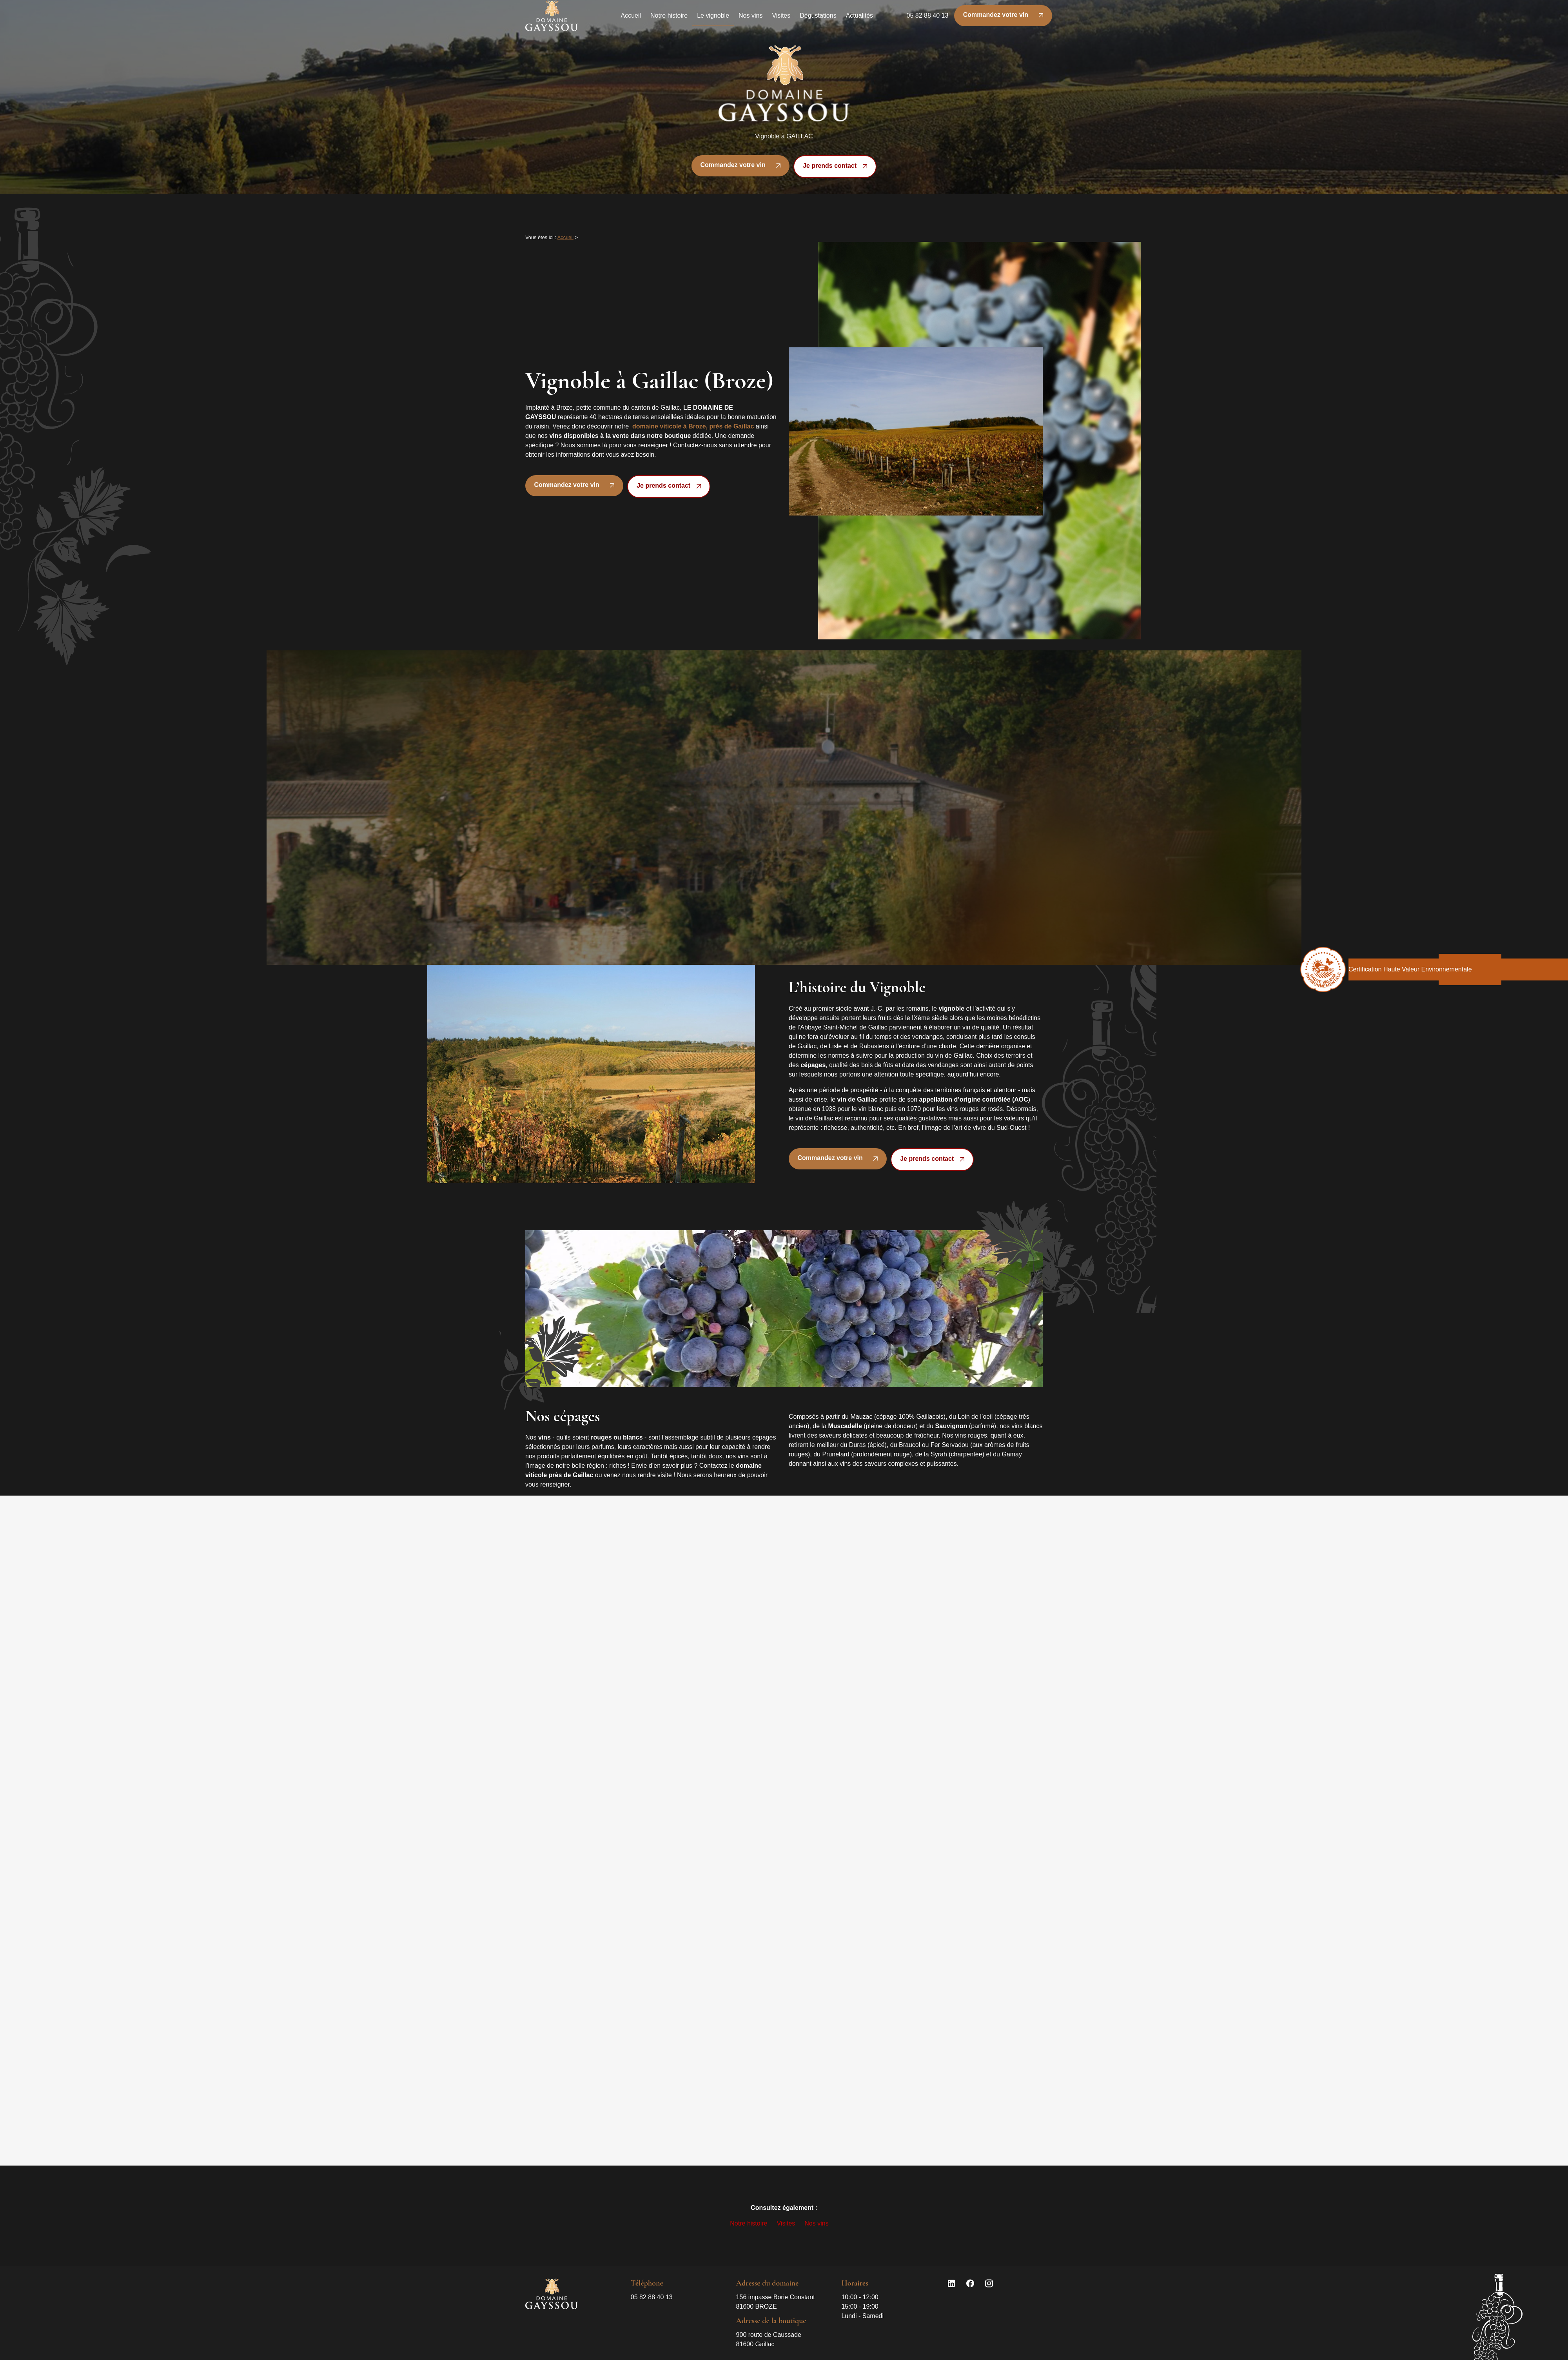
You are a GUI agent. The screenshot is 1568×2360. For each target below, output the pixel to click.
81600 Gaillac (769, 2338)
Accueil (631, 19)
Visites (781, 19)
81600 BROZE (776, 2301)
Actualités (859, 19)
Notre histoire (669, 19)
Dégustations (818, 19)
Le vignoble (713, 19)
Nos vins (750, 19)
